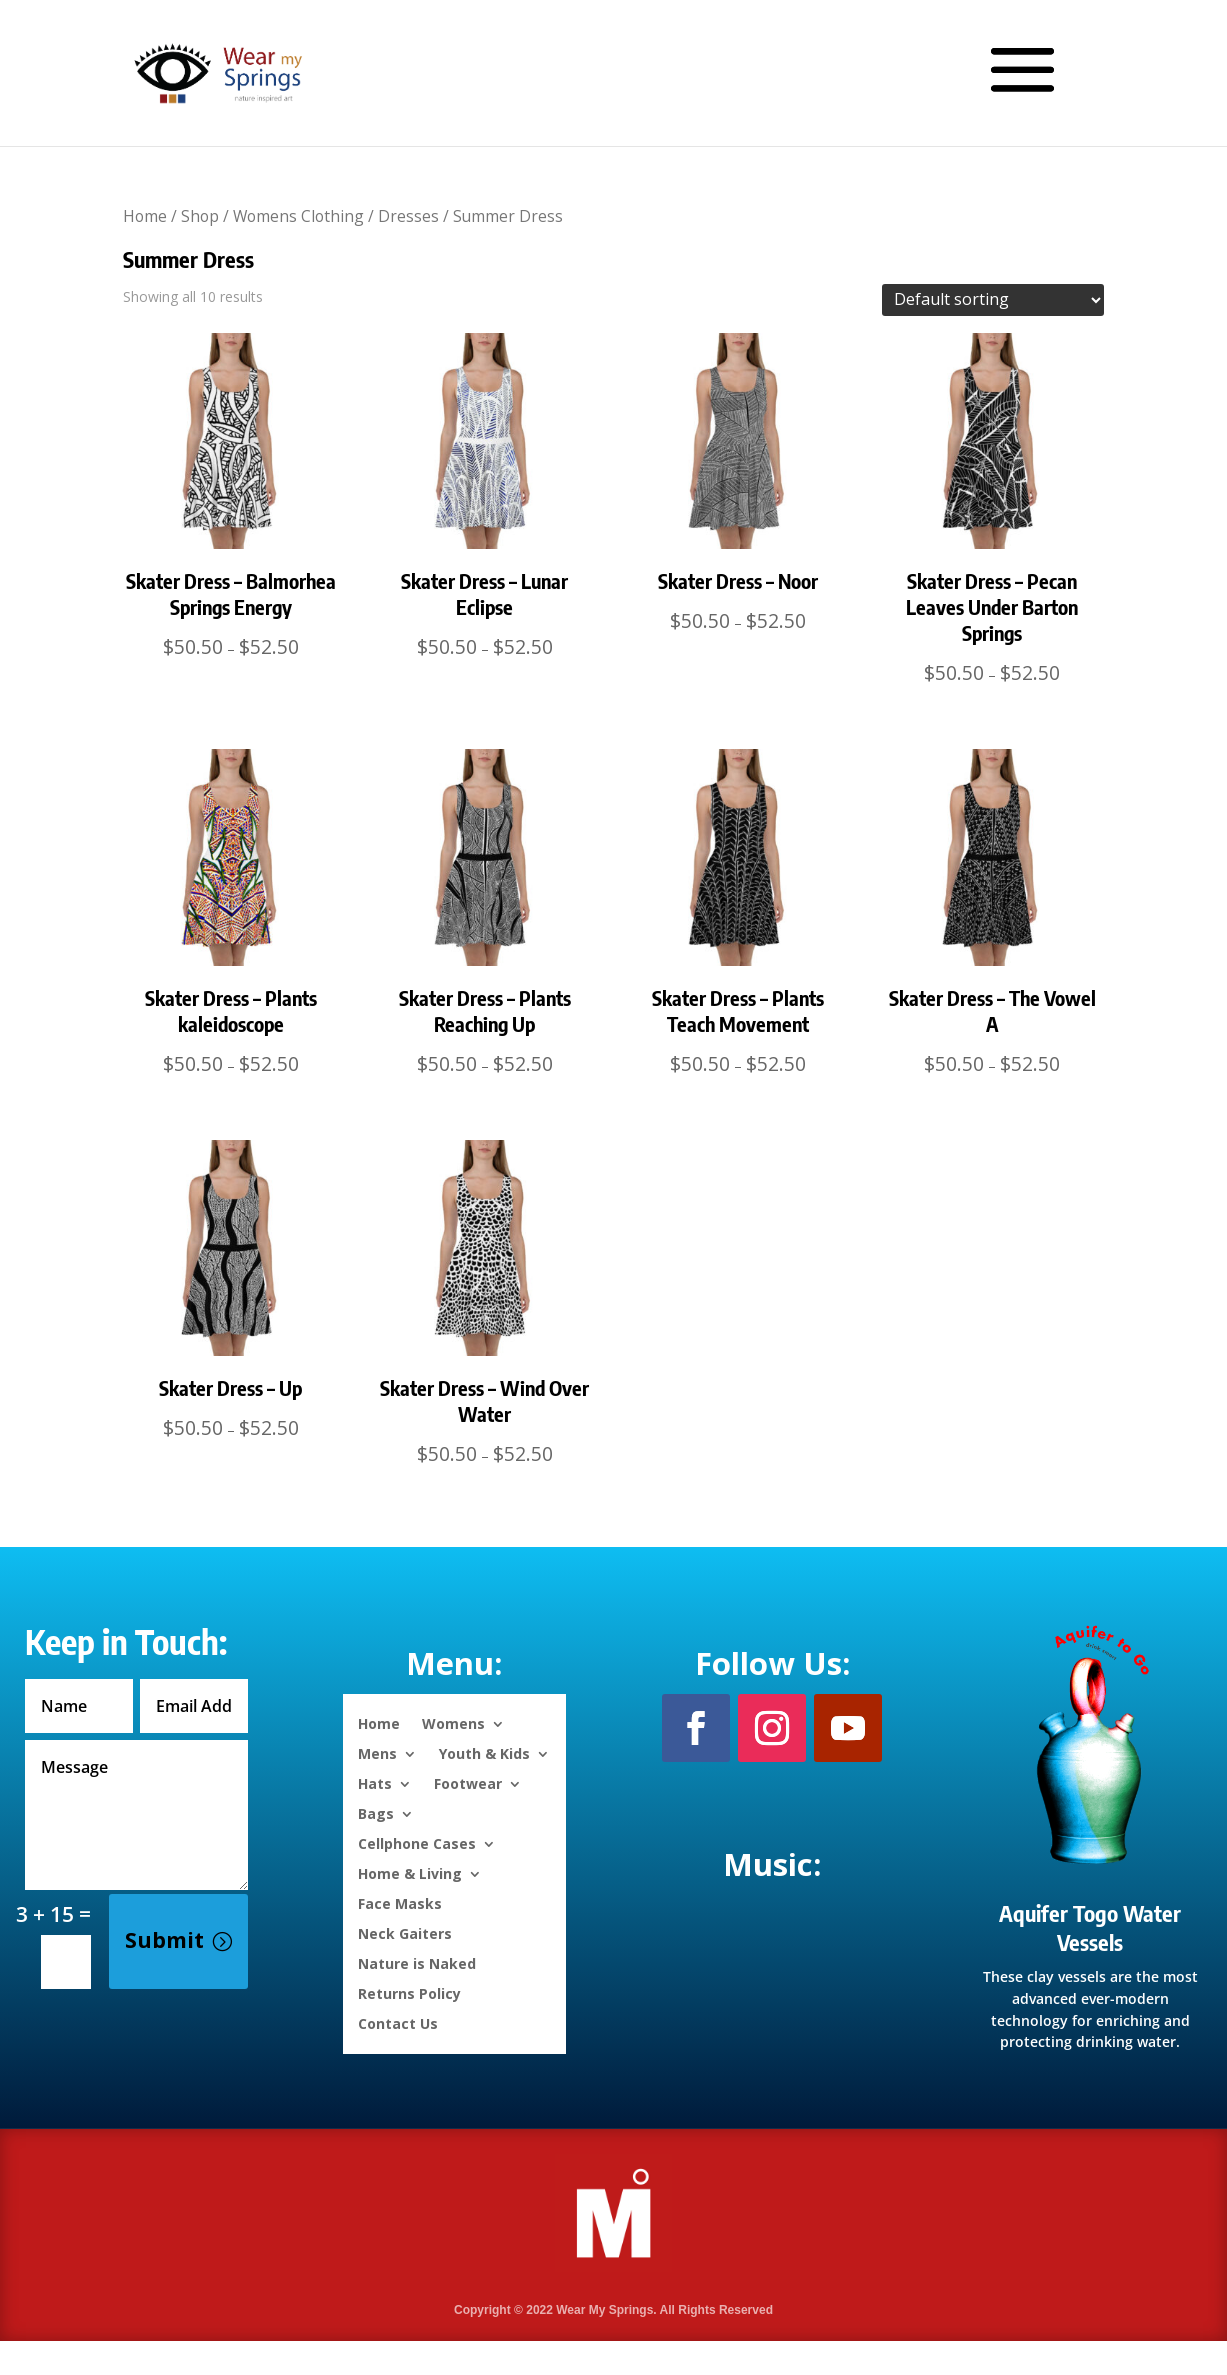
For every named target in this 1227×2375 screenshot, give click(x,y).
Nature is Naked (417, 1962)
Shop (200, 216)
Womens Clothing (298, 216)
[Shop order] (993, 300)
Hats (375, 1782)
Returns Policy (409, 1992)
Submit (164, 1940)
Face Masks (400, 1902)
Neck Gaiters (405, 1932)
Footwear (468, 1782)
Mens (377, 1752)
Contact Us (398, 2022)
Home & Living (410, 1872)
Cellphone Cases (417, 1842)
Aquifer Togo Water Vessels (1090, 1927)
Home (145, 216)
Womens (453, 1722)
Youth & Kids (484, 1752)
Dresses (408, 216)
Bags (376, 1812)
